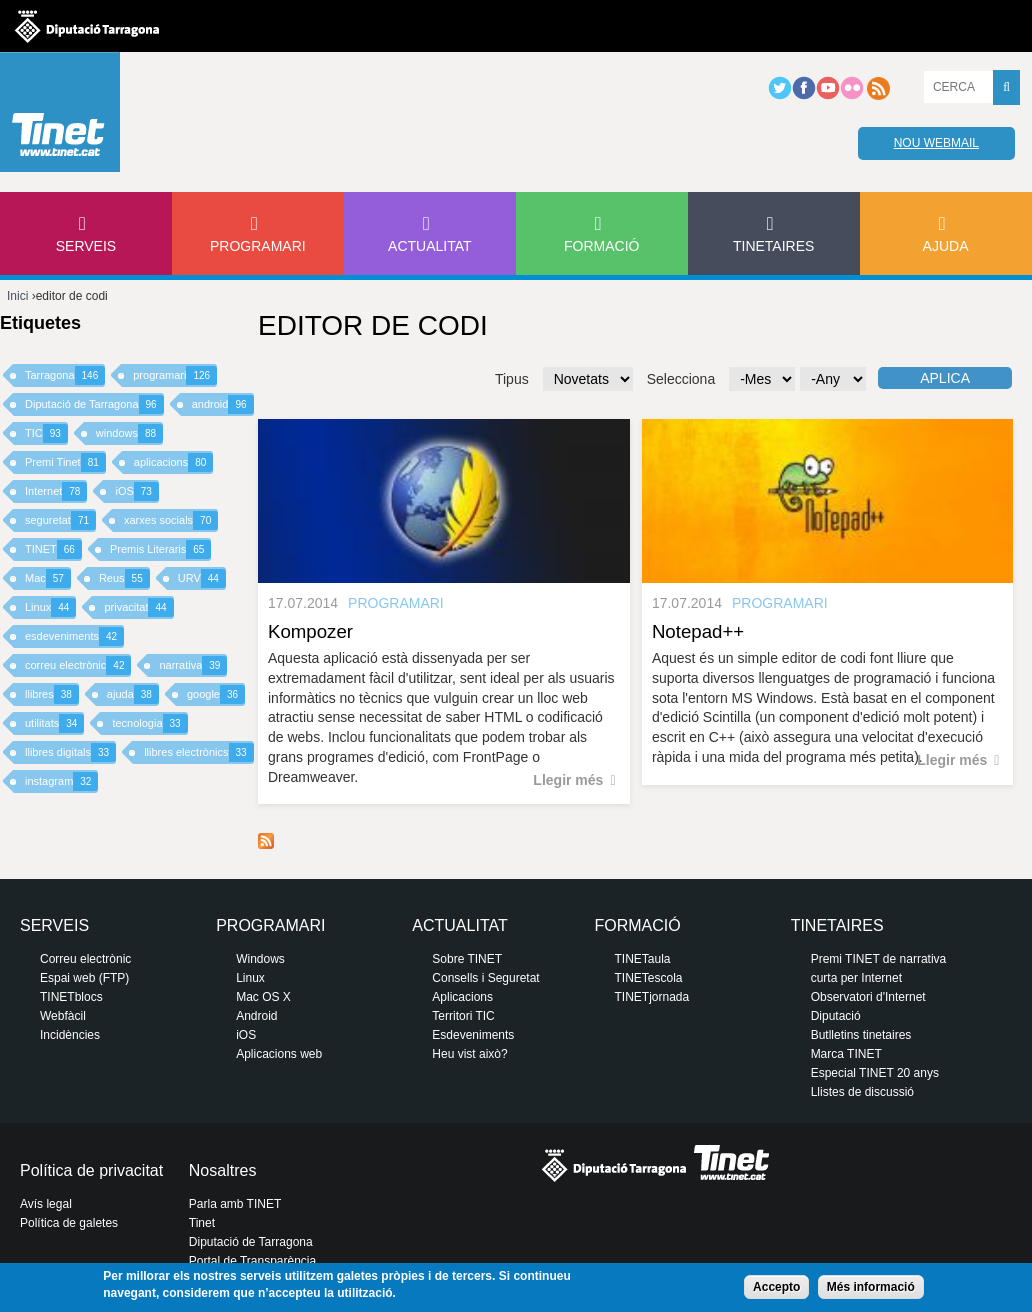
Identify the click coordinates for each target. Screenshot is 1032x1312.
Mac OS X (263, 997)
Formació (601, 246)
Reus (124, 578)
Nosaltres (223, 1170)
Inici (17, 296)
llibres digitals (70, 752)
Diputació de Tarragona (94, 404)
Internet (56, 491)
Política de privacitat (91, 1170)
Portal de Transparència (252, 1261)
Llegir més (568, 780)
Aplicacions (462, 997)
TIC (46, 433)
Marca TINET (846, 1054)
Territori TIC (463, 1016)
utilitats (54, 723)
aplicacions (174, 462)
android (223, 404)
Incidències (70, 1035)
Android (256, 1016)
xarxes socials (171, 520)
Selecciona (681, 379)
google (216, 694)
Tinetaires (773, 246)
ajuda (133, 694)
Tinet (202, 1223)
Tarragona (65, 375)
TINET (53, 549)
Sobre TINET (467, 959)
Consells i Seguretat (485, 978)
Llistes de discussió (862, 1092)
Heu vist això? (469, 1054)
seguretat (60, 520)
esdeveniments (74, 636)
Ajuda (946, 246)
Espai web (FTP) (84, 978)
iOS (136, 491)
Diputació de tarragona (87, 26)
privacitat (138, 607)
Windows (260, 959)
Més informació (871, 1287)
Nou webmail (936, 143)
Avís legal (46, 1204)
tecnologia (149, 723)
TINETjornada (651, 997)
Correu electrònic (85, 959)
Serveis (86, 246)
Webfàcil (63, 1016)
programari (175, 375)
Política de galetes (69, 1223)
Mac (48, 578)
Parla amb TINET (235, 1204)
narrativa (193, 665)
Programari (258, 246)
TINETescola (648, 978)
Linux (50, 607)
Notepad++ (698, 631)
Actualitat (430, 246)
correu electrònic (78, 665)
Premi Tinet (65, 462)
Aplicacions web (279, 1054)
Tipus (512, 379)
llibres (52, 694)
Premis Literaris (161, 549)
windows (129, 433)
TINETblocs (71, 997)
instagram (61, 781)
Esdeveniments (473, 1035)
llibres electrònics (199, 752)
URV (202, 578)
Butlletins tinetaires (861, 1035)
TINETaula (642, 959)
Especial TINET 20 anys (875, 1073)
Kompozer (310, 631)
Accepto (776, 1287)
